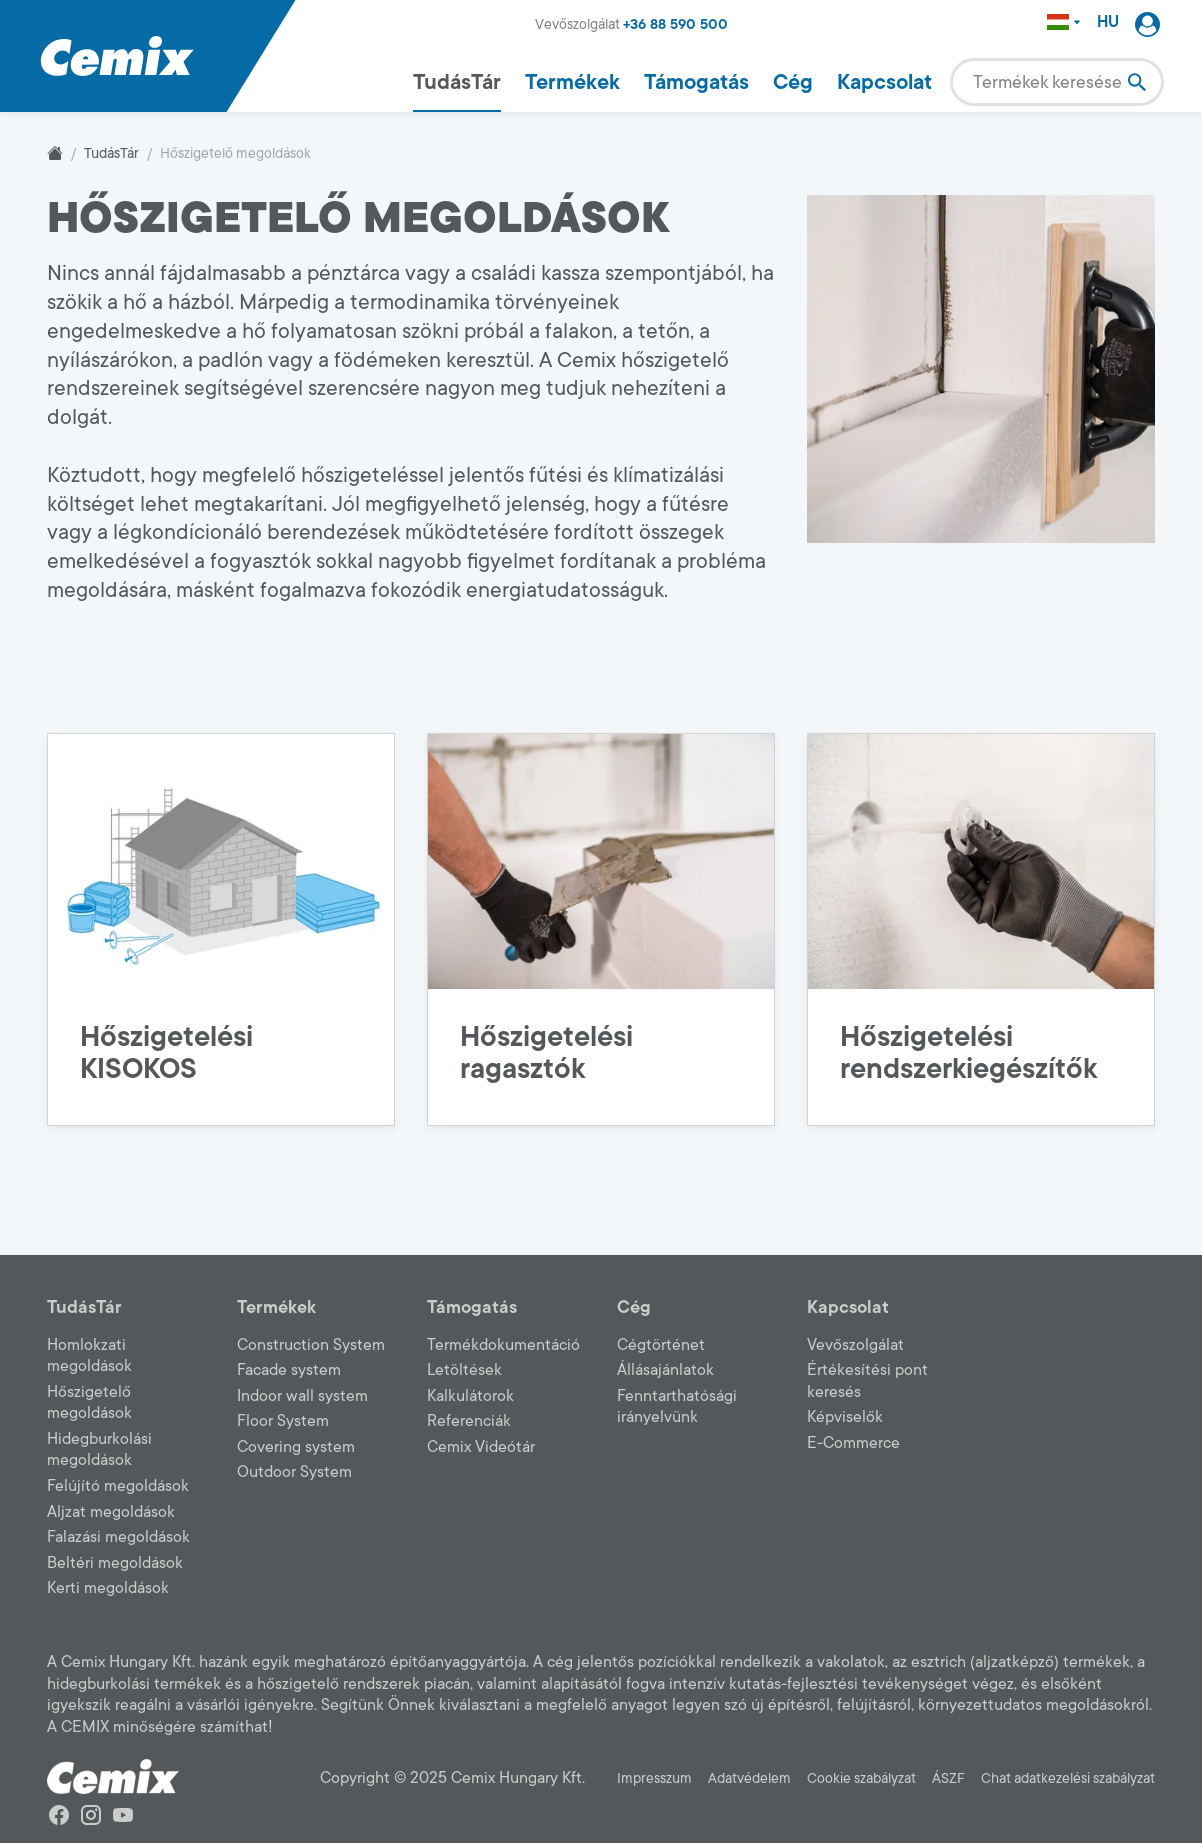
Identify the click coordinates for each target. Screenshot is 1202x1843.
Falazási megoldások (118, 1537)
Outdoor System (294, 1472)
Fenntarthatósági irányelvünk (677, 1407)
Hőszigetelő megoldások (89, 1403)
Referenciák (469, 1421)
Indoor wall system (302, 1396)
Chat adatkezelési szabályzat (1068, 1778)
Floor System (283, 1421)
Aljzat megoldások (111, 1512)
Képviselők (845, 1417)
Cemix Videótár (481, 1447)
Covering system (296, 1447)
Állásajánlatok (665, 1370)
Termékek (572, 82)
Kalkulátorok (470, 1396)
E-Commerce (853, 1443)
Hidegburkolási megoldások (99, 1450)
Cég (793, 82)
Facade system (289, 1370)
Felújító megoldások (118, 1486)
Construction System (311, 1345)
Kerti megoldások (108, 1588)
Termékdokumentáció (503, 1345)
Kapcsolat (884, 82)
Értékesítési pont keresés (867, 1381)
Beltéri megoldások (115, 1563)
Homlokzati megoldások (89, 1356)
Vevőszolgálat (855, 1345)
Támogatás (696, 82)
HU (1108, 22)
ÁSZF (948, 1778)
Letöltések (464, 1370)
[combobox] (1057, 82)
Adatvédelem (749, 1778)
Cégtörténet (661, 1345)
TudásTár (457, 82)
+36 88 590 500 (675, 24)
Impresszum (654, 1778)
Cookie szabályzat (861, 1778)
